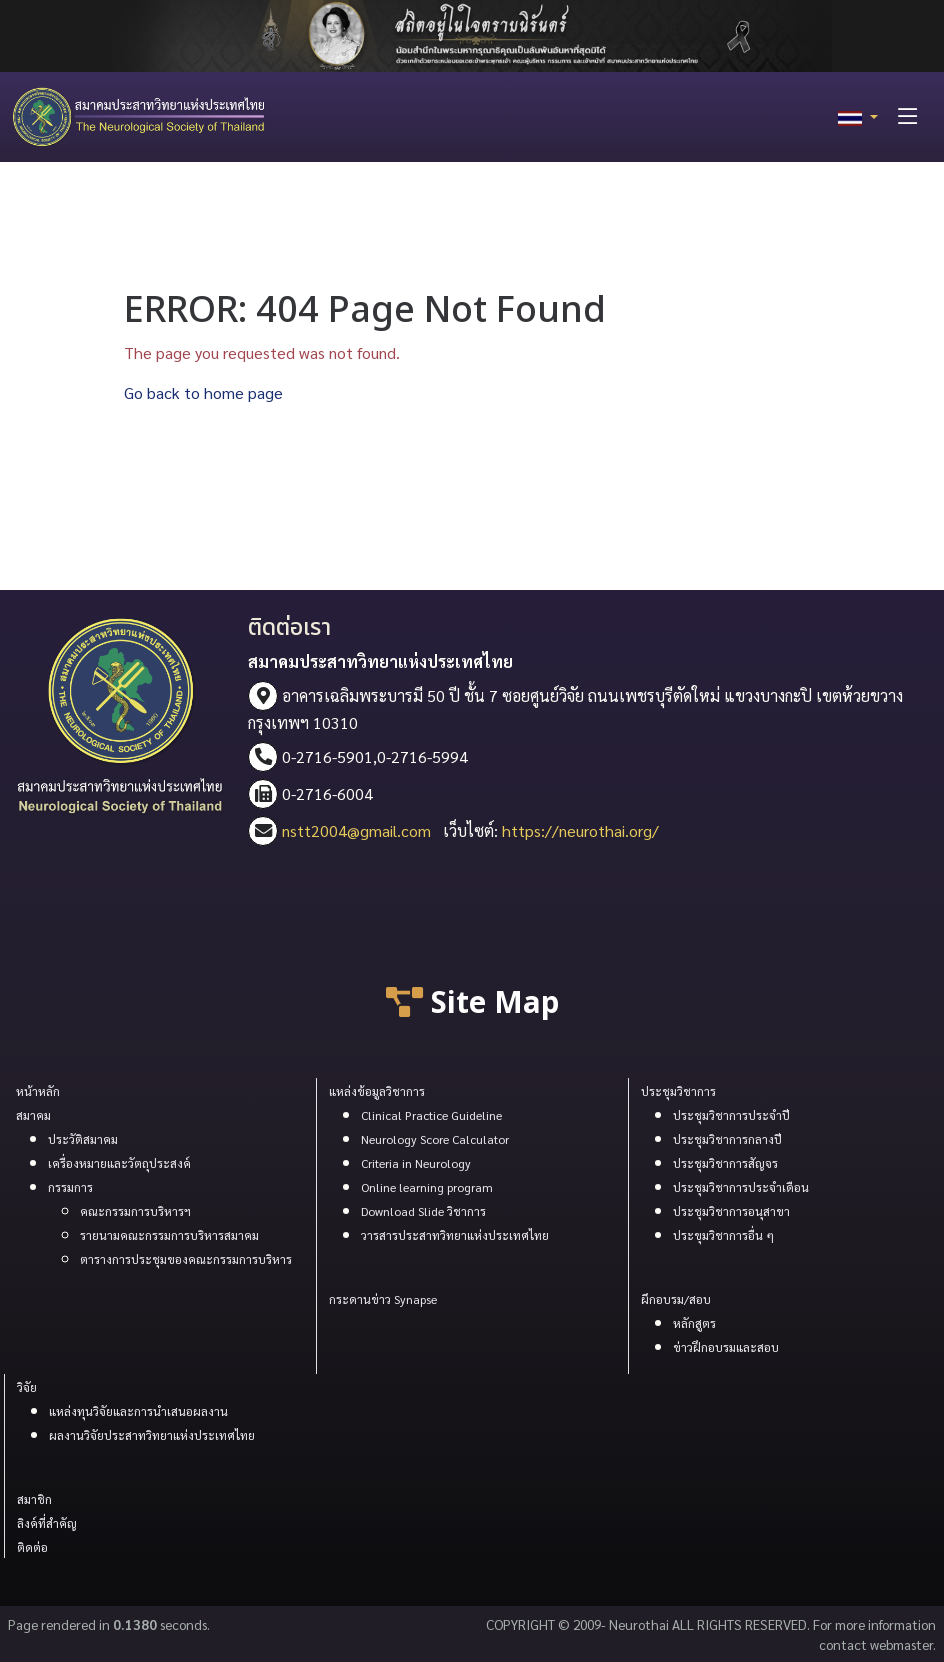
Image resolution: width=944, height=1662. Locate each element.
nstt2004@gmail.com (356, 830)
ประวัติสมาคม (83, 1139)
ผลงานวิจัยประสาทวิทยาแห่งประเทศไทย (152, 1435)
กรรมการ (70, 1187)
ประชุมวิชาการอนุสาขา (731, 1211)
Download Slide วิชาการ (423, 1211)
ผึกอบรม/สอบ (676, 1299)
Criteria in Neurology (416, 1163)
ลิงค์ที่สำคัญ (47, 1523)
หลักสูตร (694, 1323)
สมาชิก (34, 1499)
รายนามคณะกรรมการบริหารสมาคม (169, 1235)
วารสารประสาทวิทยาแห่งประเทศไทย (455, 1235)
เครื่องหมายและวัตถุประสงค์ (119, 1163)
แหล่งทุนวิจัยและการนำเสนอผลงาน (138, 1411)
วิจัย (27, 1387)
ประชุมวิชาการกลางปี (727, 1139)
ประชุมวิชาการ (678, 1091)
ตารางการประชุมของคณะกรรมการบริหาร (186, 1259)
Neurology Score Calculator (435, 1139)
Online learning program (427, 1187)
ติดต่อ (32, 1547)
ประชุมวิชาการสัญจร (725, 1163)
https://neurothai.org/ (580, 830)
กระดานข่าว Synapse (383, 1299)
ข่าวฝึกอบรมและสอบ (726, 1347)
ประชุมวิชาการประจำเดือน (741, 1187)
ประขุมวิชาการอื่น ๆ (723, 1235)
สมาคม (33, 1115)
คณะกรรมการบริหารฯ (135, 1211)
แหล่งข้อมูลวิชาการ (377, 1091)
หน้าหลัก (38, 1091)
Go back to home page (203, 392)
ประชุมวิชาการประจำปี (731, 1115)
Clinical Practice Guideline (431, 1115)
